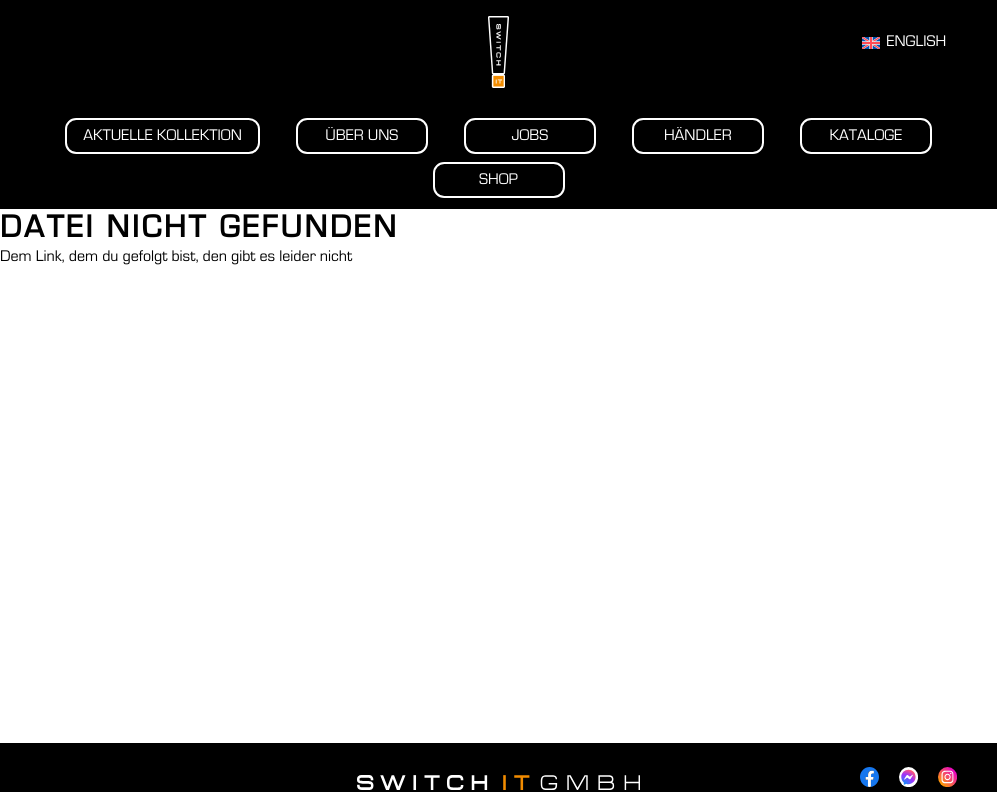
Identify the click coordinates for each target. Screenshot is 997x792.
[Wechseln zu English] (904, 43)
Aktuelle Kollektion (162, 136)
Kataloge (865, 136)
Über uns (361, 136)
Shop (498, 180)
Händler (698, 136)
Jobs (529, 136)
